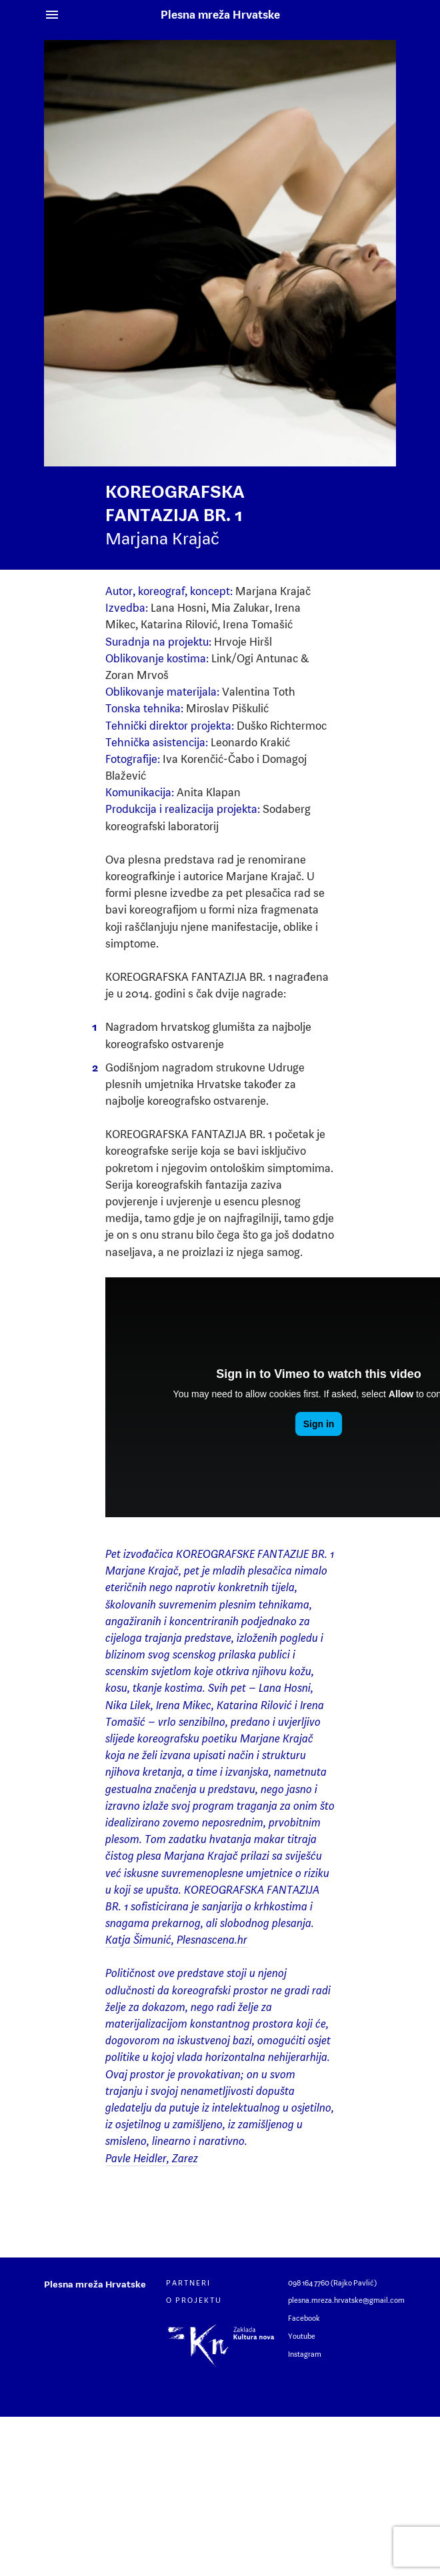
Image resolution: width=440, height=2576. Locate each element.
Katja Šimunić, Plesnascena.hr (176, 1939)
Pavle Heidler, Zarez (151, 2158)
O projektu (194, 2300)
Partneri (188, 2282)
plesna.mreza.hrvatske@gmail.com (346, 2300)
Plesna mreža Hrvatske (220, 14)
